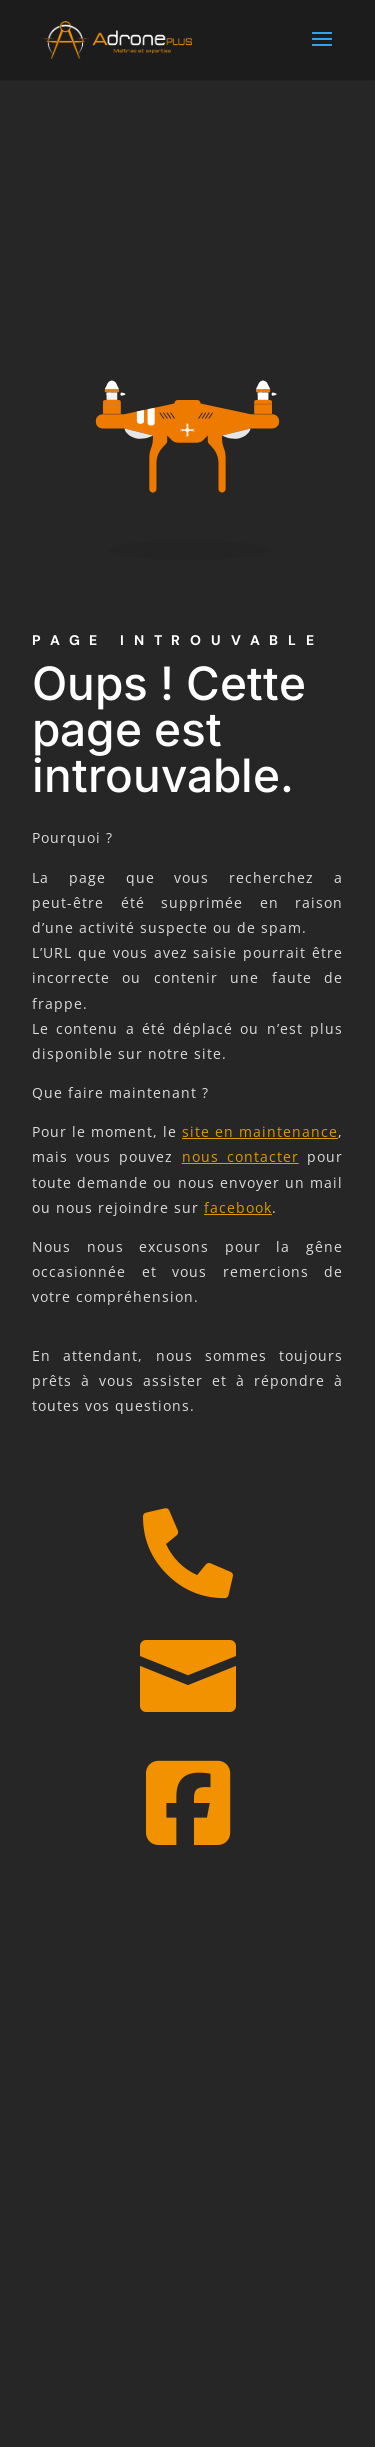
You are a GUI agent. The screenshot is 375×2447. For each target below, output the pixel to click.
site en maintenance (260, 1131)
